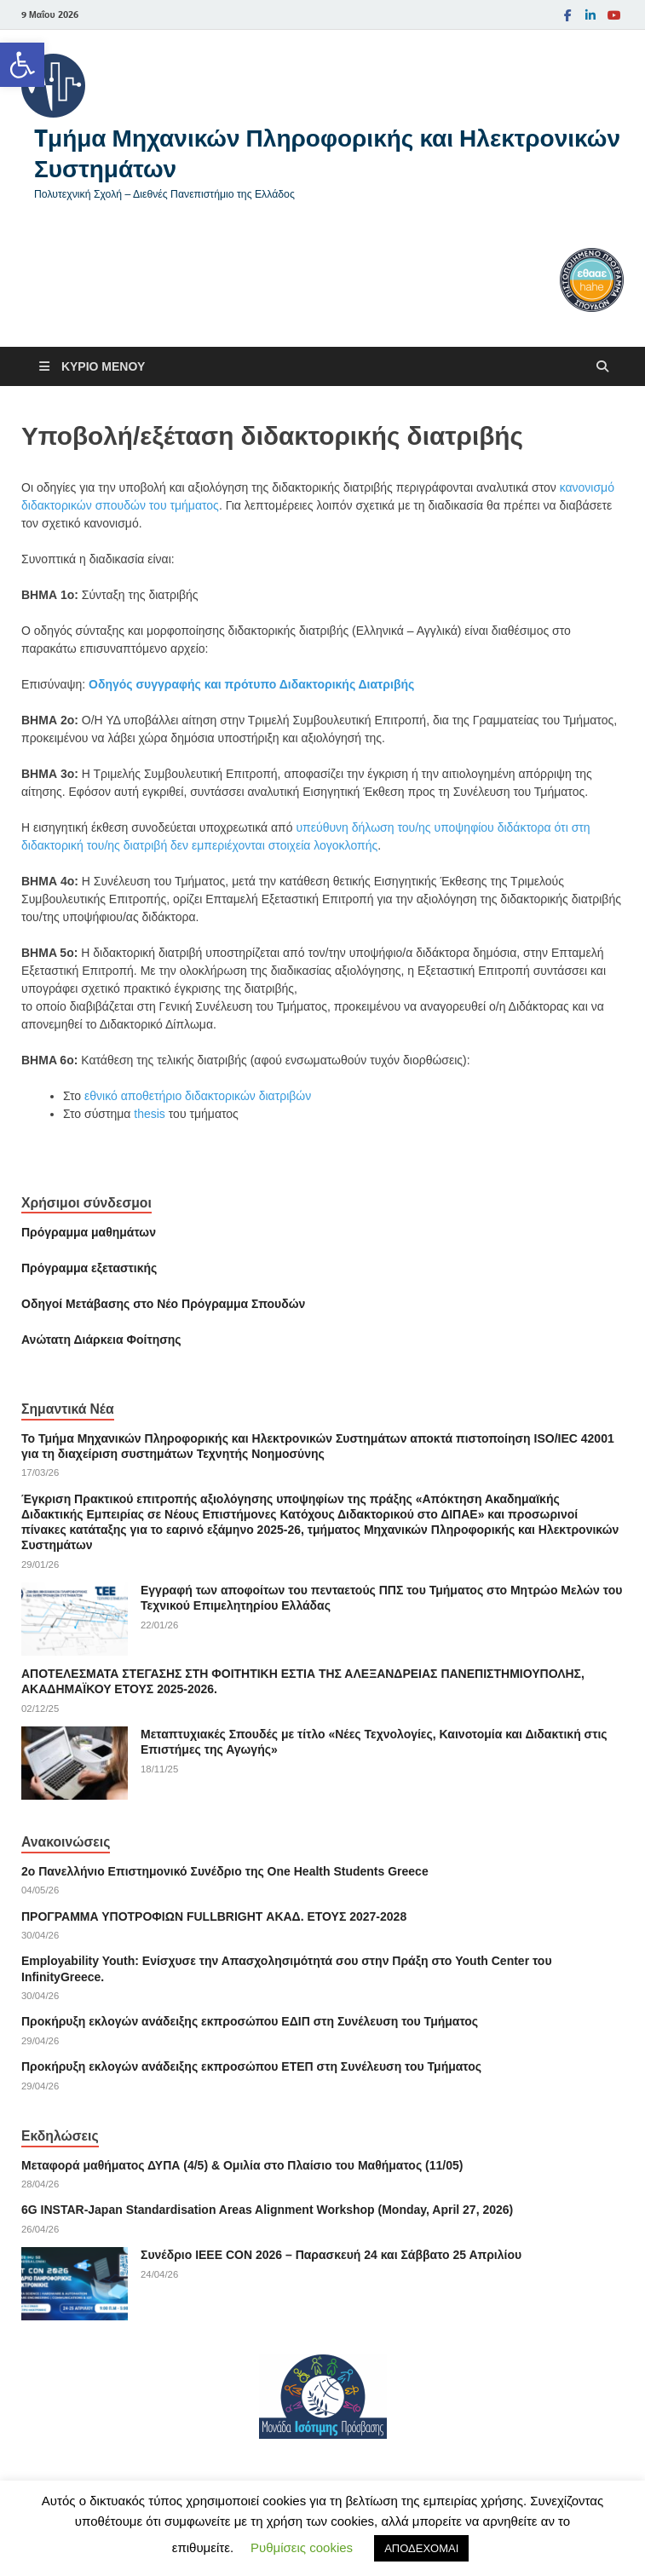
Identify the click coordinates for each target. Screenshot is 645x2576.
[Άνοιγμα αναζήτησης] (602, 367)
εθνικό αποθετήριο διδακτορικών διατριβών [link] (197, 1096)
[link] (22, 65)
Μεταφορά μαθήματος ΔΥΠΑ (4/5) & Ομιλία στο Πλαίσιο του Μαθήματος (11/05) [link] (242, 2165)
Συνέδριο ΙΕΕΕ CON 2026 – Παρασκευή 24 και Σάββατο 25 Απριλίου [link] (331, 2255)
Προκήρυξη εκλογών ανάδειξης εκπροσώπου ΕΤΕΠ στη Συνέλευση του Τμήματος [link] (251, 2066)
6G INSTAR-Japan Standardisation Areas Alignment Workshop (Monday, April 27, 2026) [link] (267, 2209)
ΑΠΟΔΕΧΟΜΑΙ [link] (421, 2548)
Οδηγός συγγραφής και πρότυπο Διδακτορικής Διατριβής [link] (251, 684)
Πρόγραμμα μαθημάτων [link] (88, 1232)
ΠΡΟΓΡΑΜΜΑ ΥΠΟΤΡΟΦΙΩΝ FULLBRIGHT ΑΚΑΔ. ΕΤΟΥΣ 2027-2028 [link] (213, 1916)
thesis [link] (149, 1114)
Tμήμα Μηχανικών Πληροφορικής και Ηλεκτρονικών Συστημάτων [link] (327, 153)
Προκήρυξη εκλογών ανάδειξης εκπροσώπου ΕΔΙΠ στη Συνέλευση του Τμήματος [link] (249, 2021)
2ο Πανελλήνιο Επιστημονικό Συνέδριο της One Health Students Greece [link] (225, 1871)
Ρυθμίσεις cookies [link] (302, 2547)
